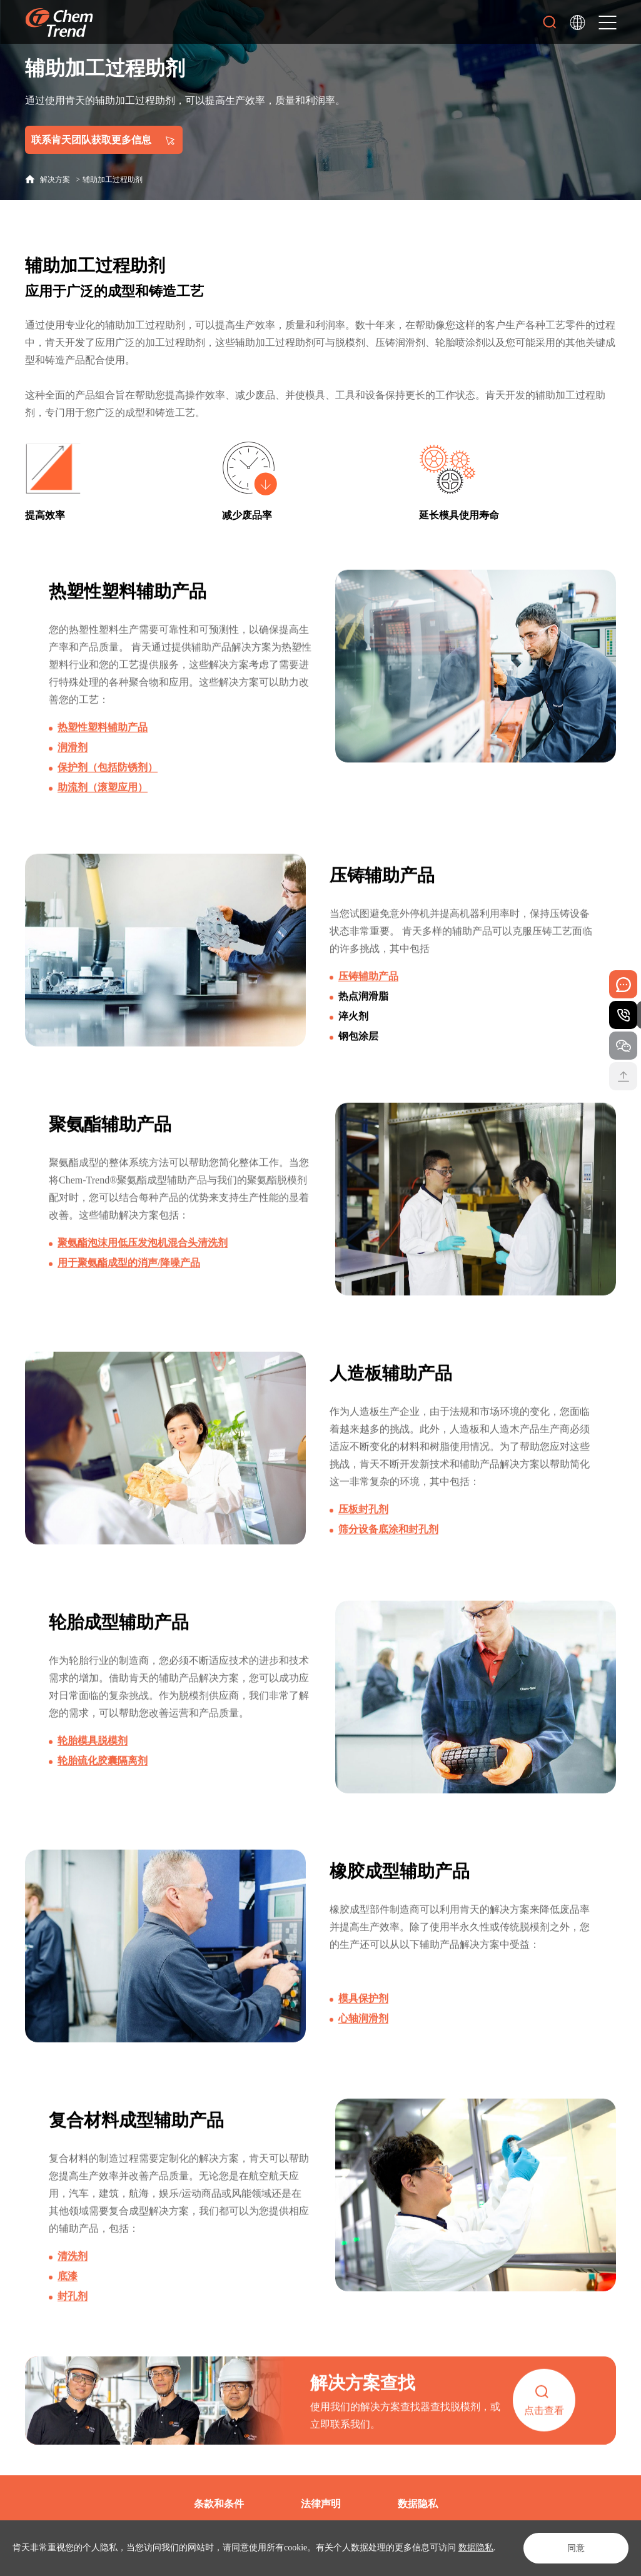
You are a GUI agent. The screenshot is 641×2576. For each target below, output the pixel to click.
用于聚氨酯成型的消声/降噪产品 (129, 1288)
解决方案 (55, 179)
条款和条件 (219, 2503)
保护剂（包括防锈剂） (108, 793)
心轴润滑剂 (363, 2044)
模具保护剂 (363, 2024)
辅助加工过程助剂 (113, 179)
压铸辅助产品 (368, 1001)
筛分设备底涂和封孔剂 (388, 1554)
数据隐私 (475, 2547)
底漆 (68, 2301)
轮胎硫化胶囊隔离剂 (103, 1786)
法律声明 (321, 2503)
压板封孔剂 (363, 1534)
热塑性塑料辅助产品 (103, 753)
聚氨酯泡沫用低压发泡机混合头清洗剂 (143, 1268)
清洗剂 (73, 2281)
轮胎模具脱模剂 (93, 1766)
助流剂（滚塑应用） (103, 813)
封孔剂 (73, 2321)
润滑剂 (73, 773)
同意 (576, 2548)
